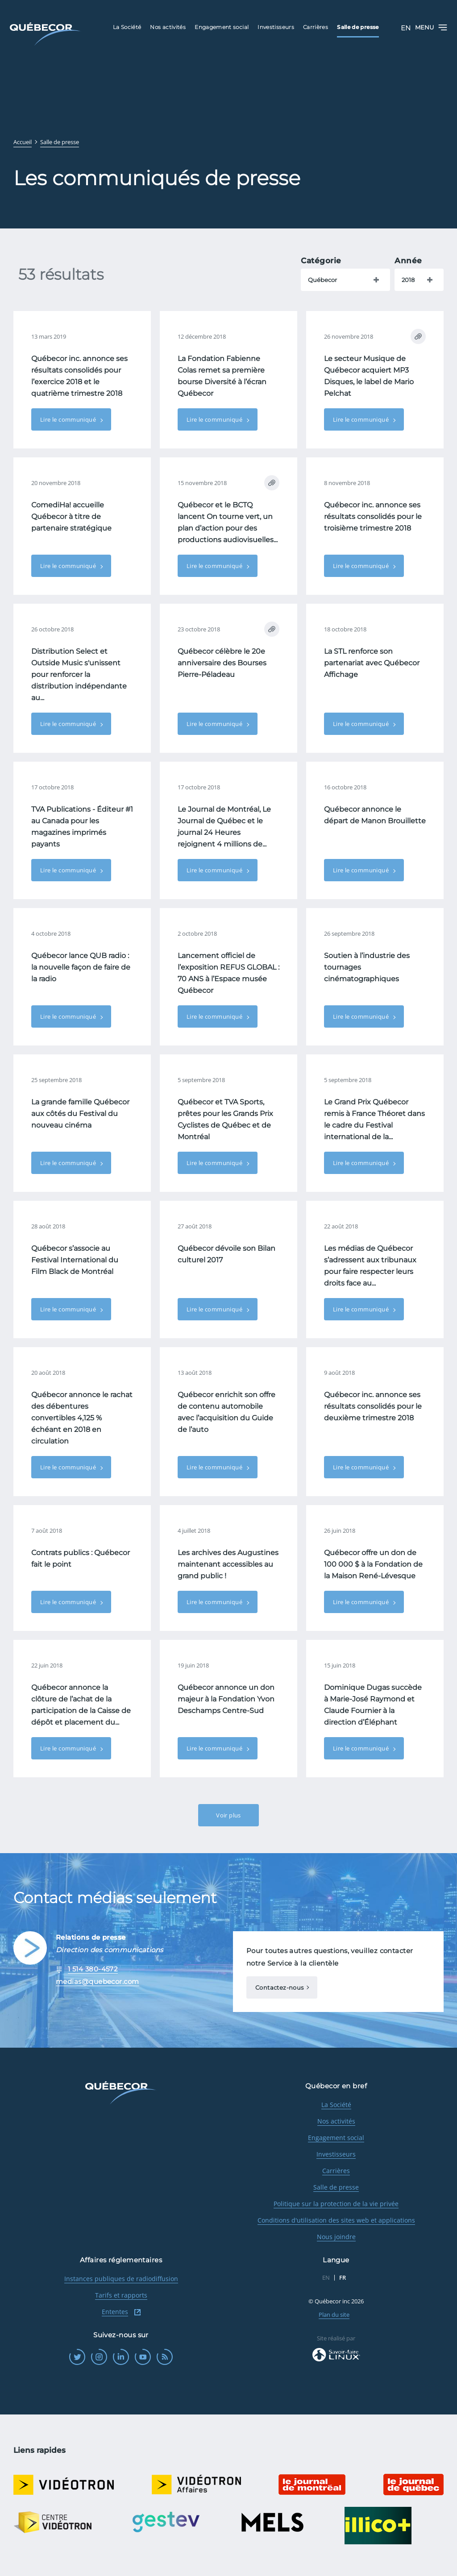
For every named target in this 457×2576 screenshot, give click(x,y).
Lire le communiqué (68, 419)
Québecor (322, 279)
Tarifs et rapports (121, 2295)
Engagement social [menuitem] (222, 27)
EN (406, 28)
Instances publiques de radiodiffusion (121, 2278)
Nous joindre (336, 2236)
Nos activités (336, 2121)
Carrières (336, 2170)
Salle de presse (336, 2187)
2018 (408, 279)
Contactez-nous (279, 1987)
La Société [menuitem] (127, 27)
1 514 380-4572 (93, 1969)
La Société (336, 2104)
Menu (431, 27)
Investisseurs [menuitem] (276, 27)
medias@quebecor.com (97, 1981)
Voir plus (228, 1815)
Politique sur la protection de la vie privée (336, 2203)
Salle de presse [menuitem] (357, 27)
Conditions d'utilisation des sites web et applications (336, 2220)
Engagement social (336, 2137)
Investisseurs (336, 2154)
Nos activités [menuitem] (168, 27)
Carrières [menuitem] (315, 27)
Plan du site (334, 2315)
